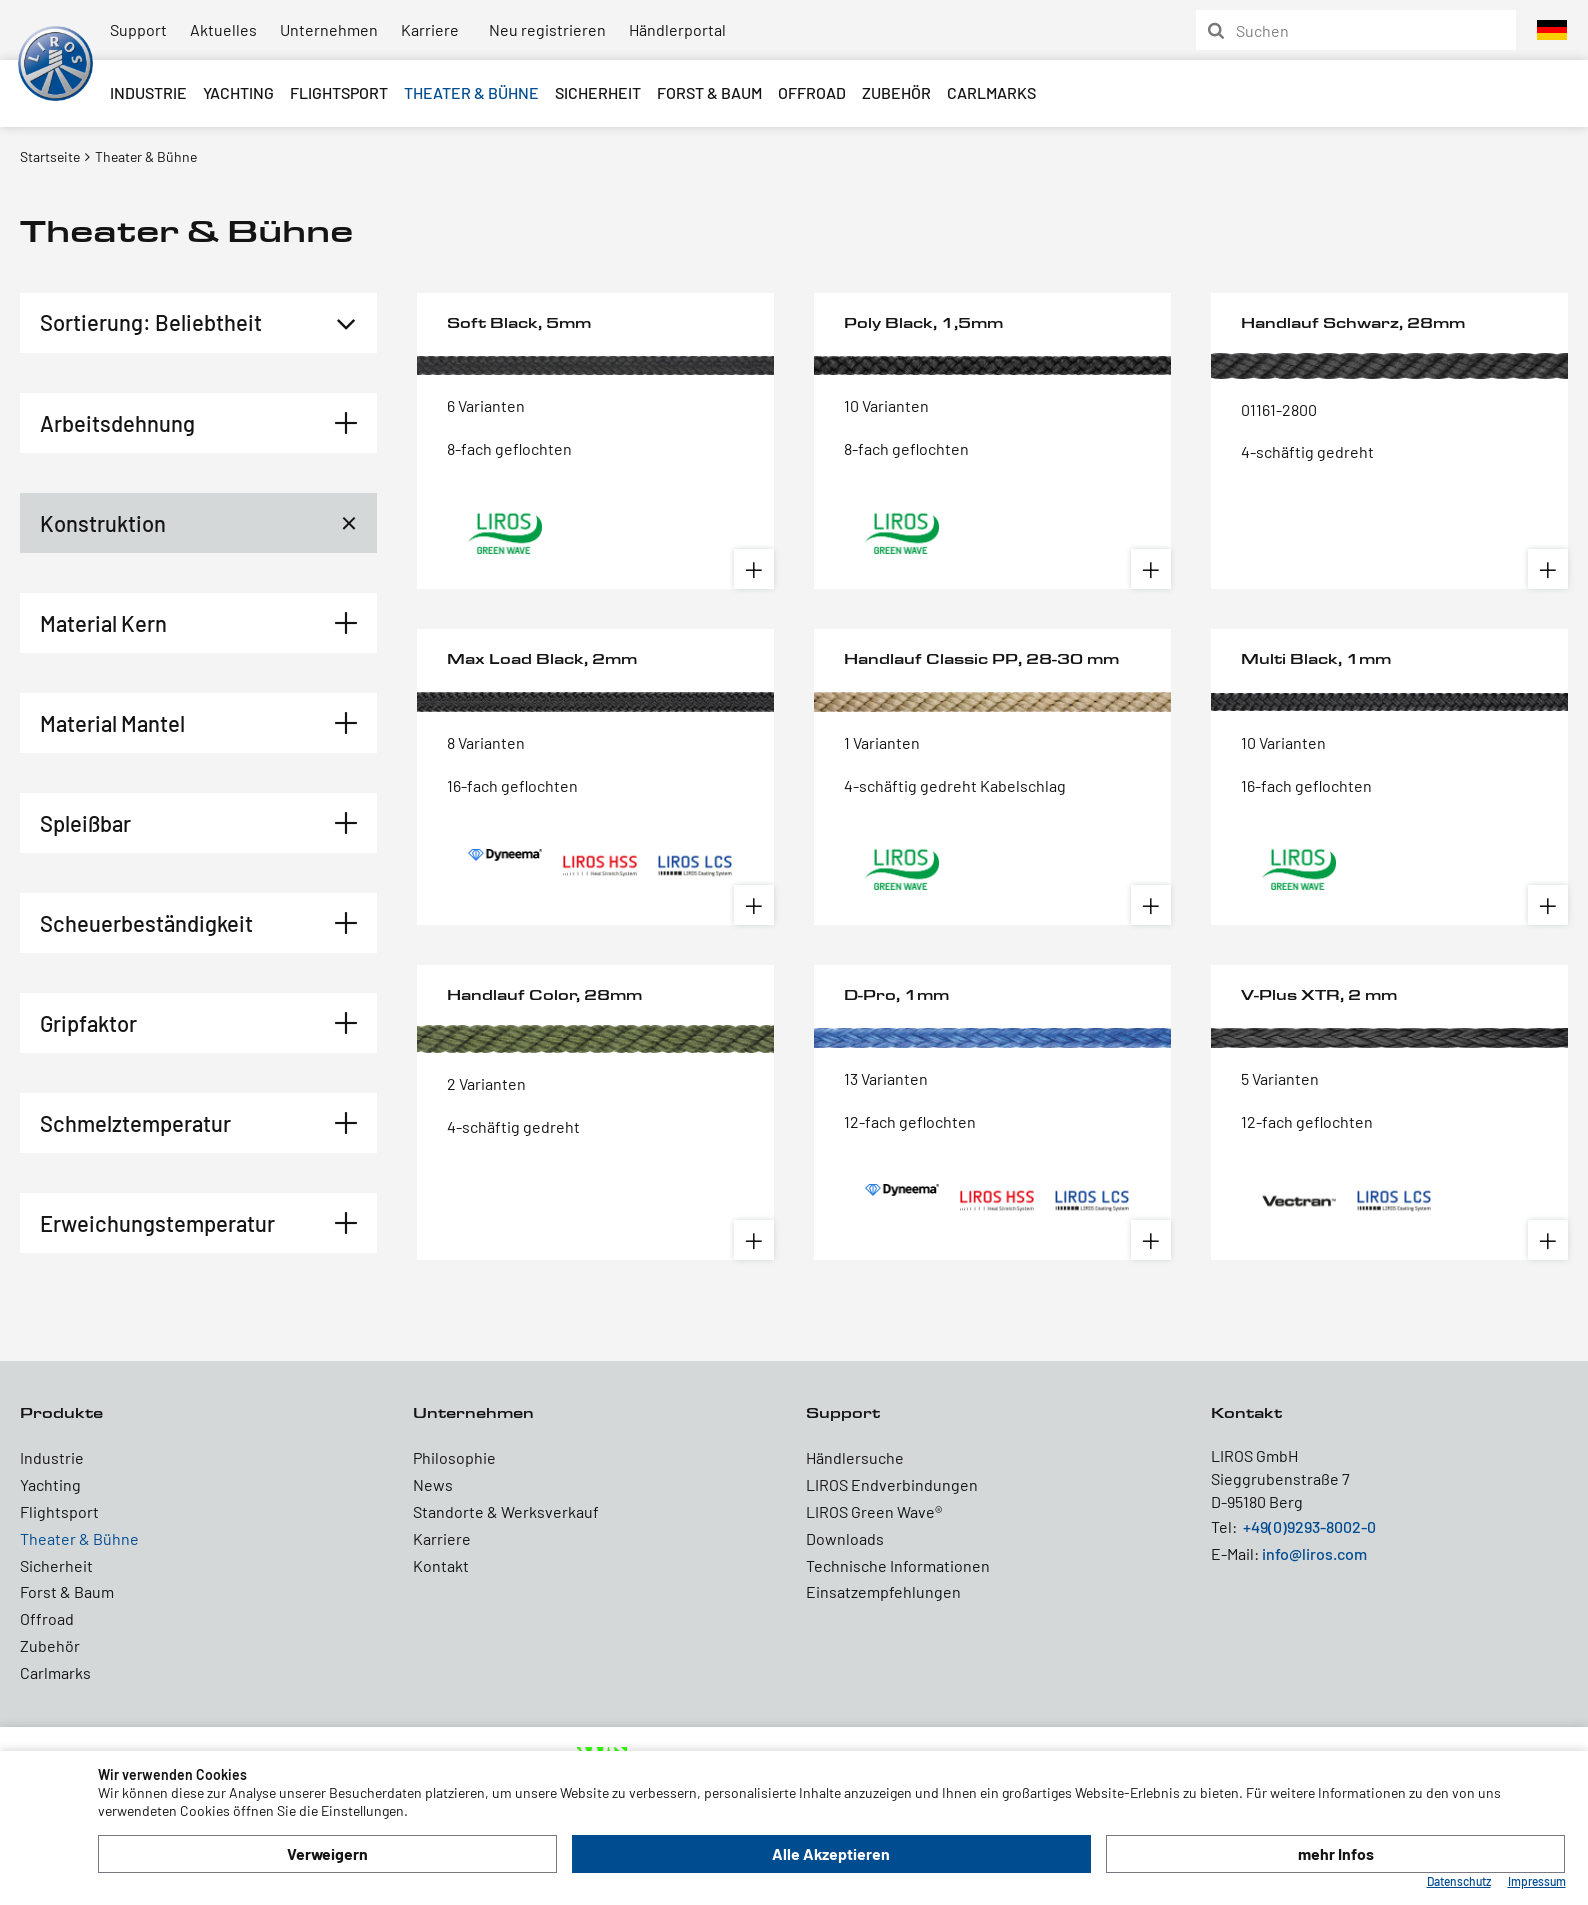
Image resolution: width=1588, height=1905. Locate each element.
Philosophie (454, 1457)
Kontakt (441, 1565)
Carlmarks (991, 92)
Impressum (1537, 1881)
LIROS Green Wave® (874, 1511)
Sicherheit (598, 92)
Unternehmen (329, 29)
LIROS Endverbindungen (892, 1484)
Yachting (238, 92)
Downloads (845, 1538)
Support (138, 29)
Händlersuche (855, 1457)
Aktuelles (223, 29)
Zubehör (896, 92)
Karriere (430, 29)
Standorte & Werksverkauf (506, 1511)
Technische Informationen (898, 1565)
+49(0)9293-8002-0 (1309, 1526)
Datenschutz (1459, 1881)
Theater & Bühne (471, 92)
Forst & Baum (709, 92)
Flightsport (339, 92)
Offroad (812, 92)
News (433, 1484)
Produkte (61, 1412)
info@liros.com (1314, 1553)
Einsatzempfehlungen (883, 1591)
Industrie (148, 92)
